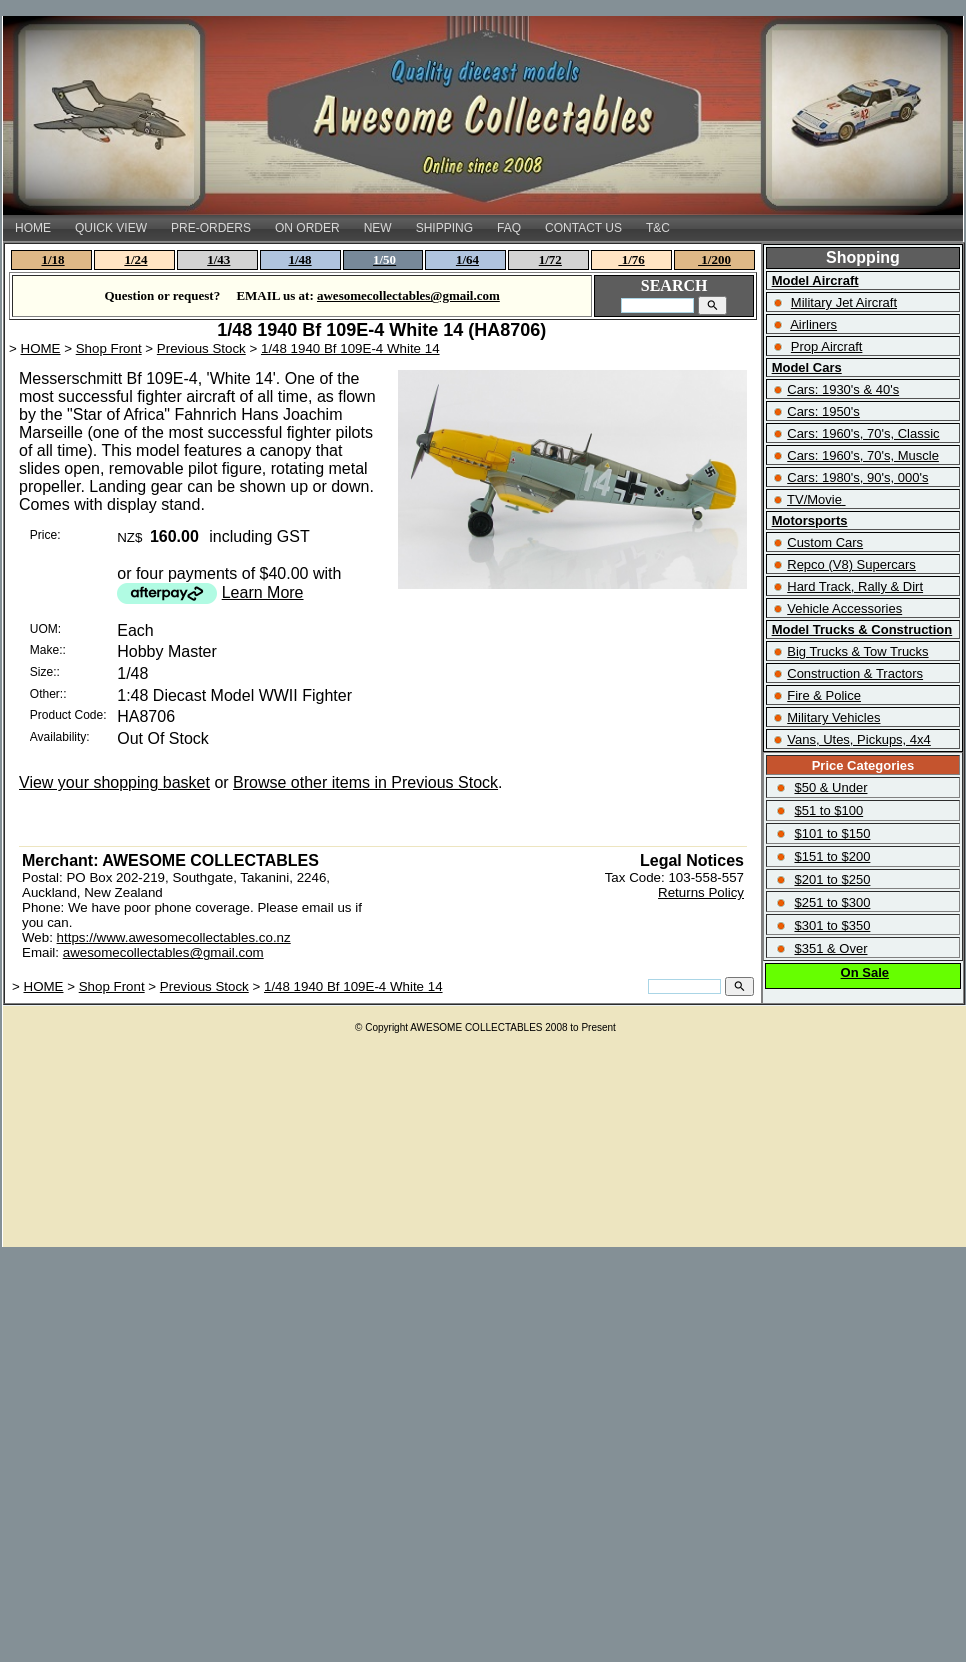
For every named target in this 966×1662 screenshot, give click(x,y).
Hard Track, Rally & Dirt (855, 586)
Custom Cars (825, 542)
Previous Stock (201, 348)
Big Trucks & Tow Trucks (857, 651)
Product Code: (68, 715)
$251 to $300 (832, 902)
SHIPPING (444, 228)
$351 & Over (830, 948)
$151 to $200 (832, 856)
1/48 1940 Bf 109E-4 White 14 (350, 348)
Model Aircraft (815, 280)
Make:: (48, 650)
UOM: (45, 629)
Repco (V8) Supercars (851, 564)
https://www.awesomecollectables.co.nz (174, 937)
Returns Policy (701, 892)
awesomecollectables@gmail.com (163, 952)
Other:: (48, 694)
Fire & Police (824, 695)
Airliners (813, 324)
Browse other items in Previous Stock (365, 782)
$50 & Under (830, 787)
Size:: (45, 672)
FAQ (509, 228)
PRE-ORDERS (211, 228)
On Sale (865, 972)
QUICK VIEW (111, 228)
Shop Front (109, 348)
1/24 (135, 259)
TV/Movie (814, 499)
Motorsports (810, 520)
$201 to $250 (832, 879)
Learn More (263, 592)
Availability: (60, 737)
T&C (658, 228)
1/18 (53, 259)
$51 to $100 (828, 810)
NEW (378, 228)
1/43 (218, 259)
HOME (33, 228)
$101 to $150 (832, 833)
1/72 (550, 259)
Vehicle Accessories (844, 608)
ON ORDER (307, 228)
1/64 (467, 259)
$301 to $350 (832, 925)
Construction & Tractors (855, 673)
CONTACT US (583, 228)
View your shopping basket (114, 782)
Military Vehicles (833, 717)
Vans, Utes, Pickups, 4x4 (859, 739)
